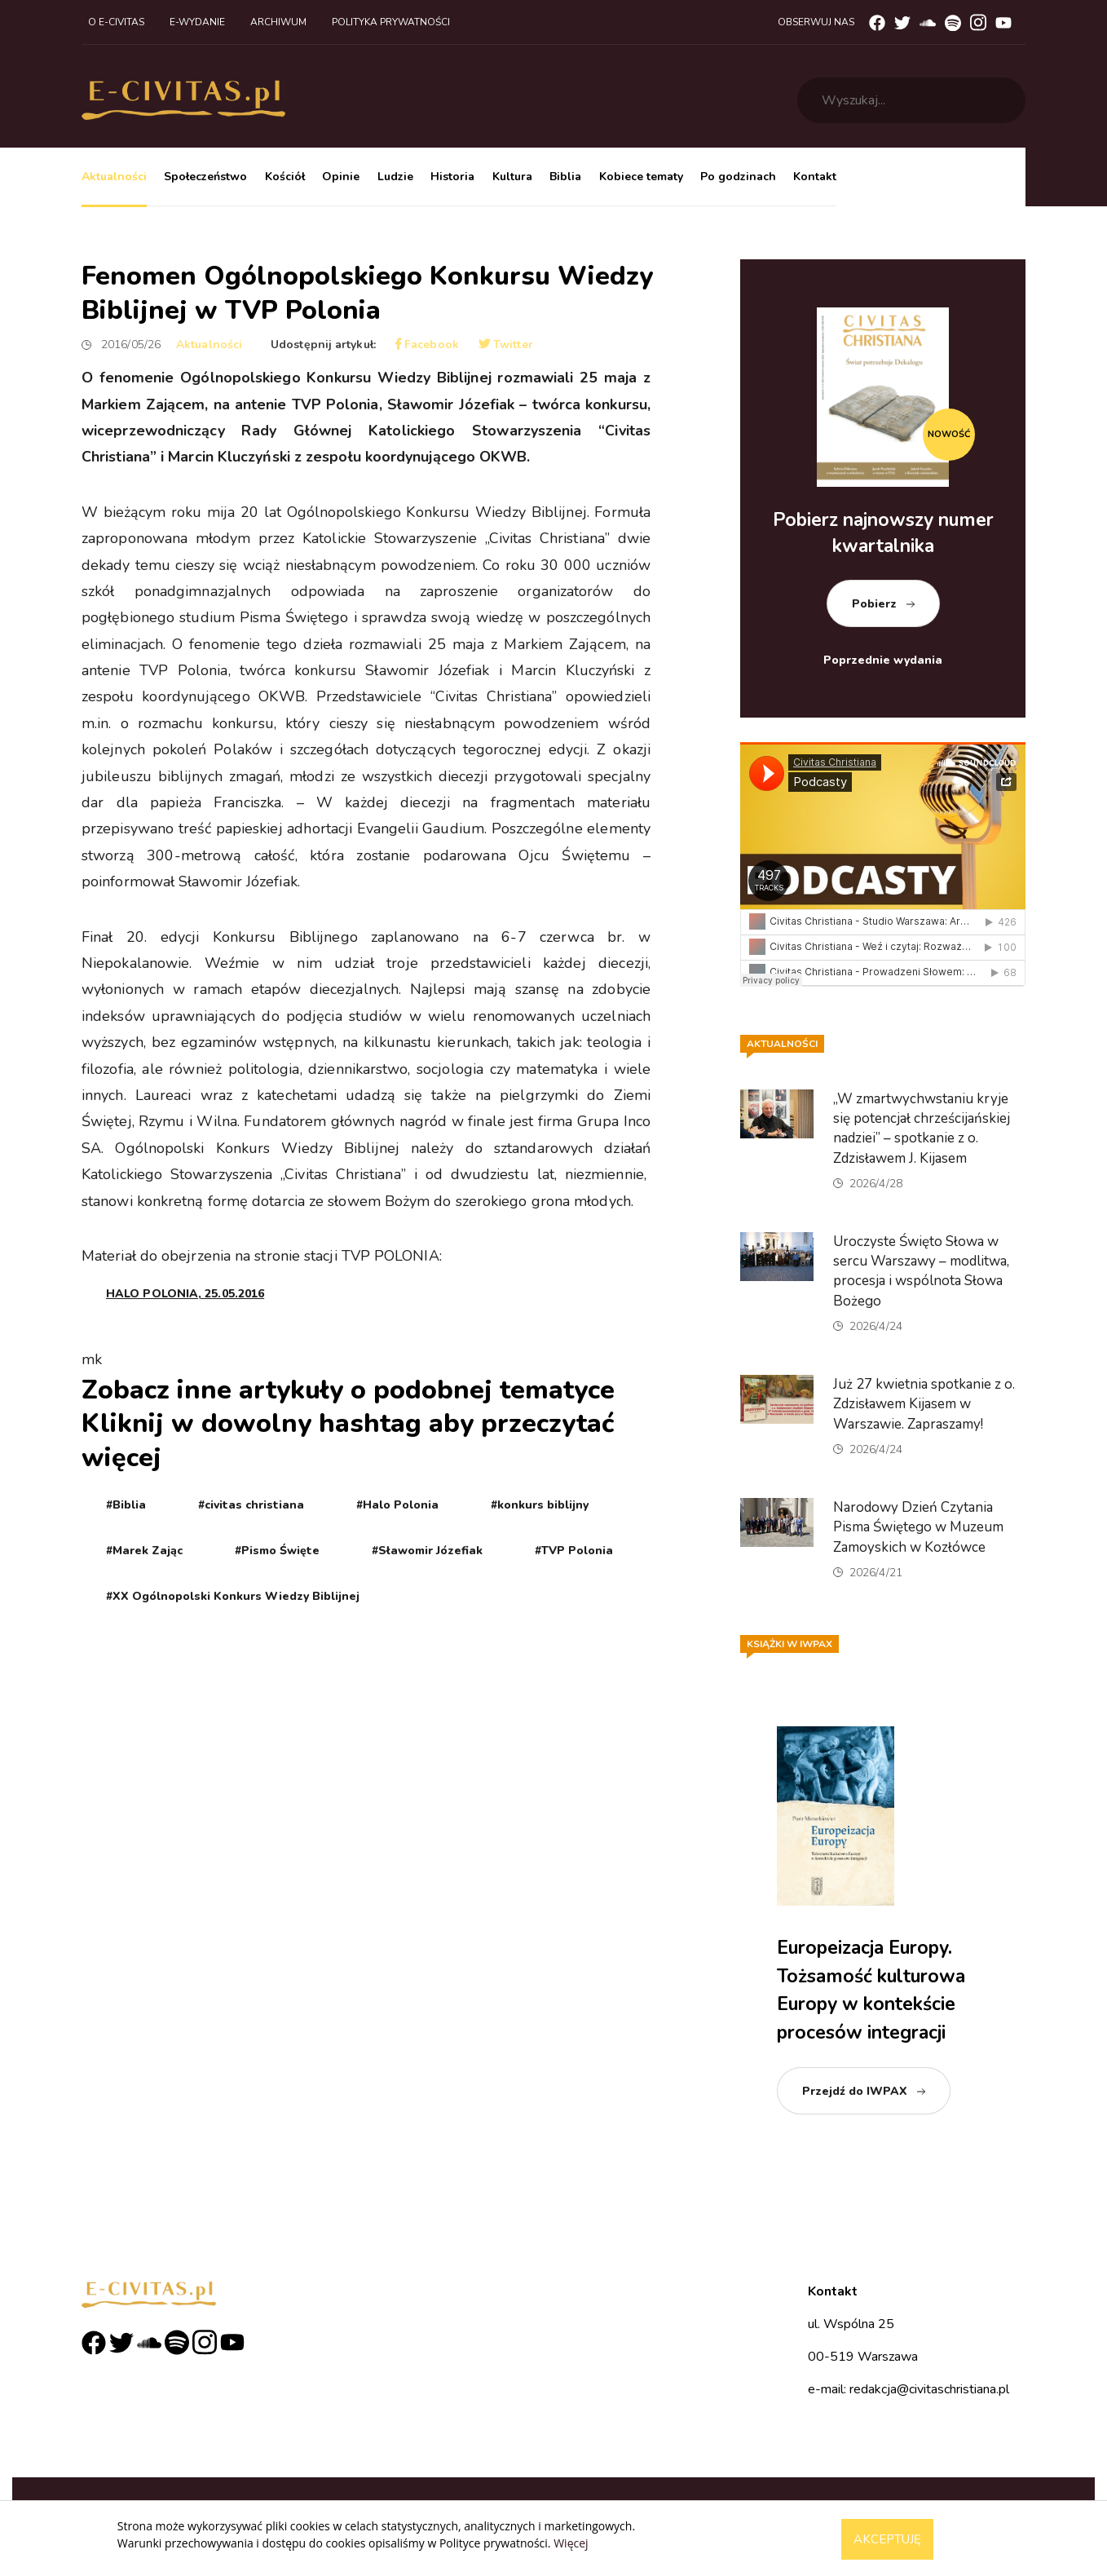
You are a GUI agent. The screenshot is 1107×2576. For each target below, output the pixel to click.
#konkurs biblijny (540, 1505)
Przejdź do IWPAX (854, 2091)
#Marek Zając (144, 1550)
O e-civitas (116, 22)
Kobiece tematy (641, 176)
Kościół (285, 176)
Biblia (565, 176)
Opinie (340, 176)
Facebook (427, 344)
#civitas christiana (251, 1505)
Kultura (512, 176)
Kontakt (814, 176)
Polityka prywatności (391, 22)
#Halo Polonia (397, 1505)
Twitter (506, 344)
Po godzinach (738, 176)
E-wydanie (197, 22)
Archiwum (278, 22)
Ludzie (395, 176)
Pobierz (874, 604)
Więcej (571, 2543)
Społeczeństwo (205, 176)
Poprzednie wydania (882, 660)
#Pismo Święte (277, 1550)
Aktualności (114, 176)
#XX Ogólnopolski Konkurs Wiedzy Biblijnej (232, 1596)
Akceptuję (887, 2539)
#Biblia (126, 1505)
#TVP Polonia (574, 1550)
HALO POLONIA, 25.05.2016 (185, 1293)
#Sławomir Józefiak (427, 1550)
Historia (452, 176)
